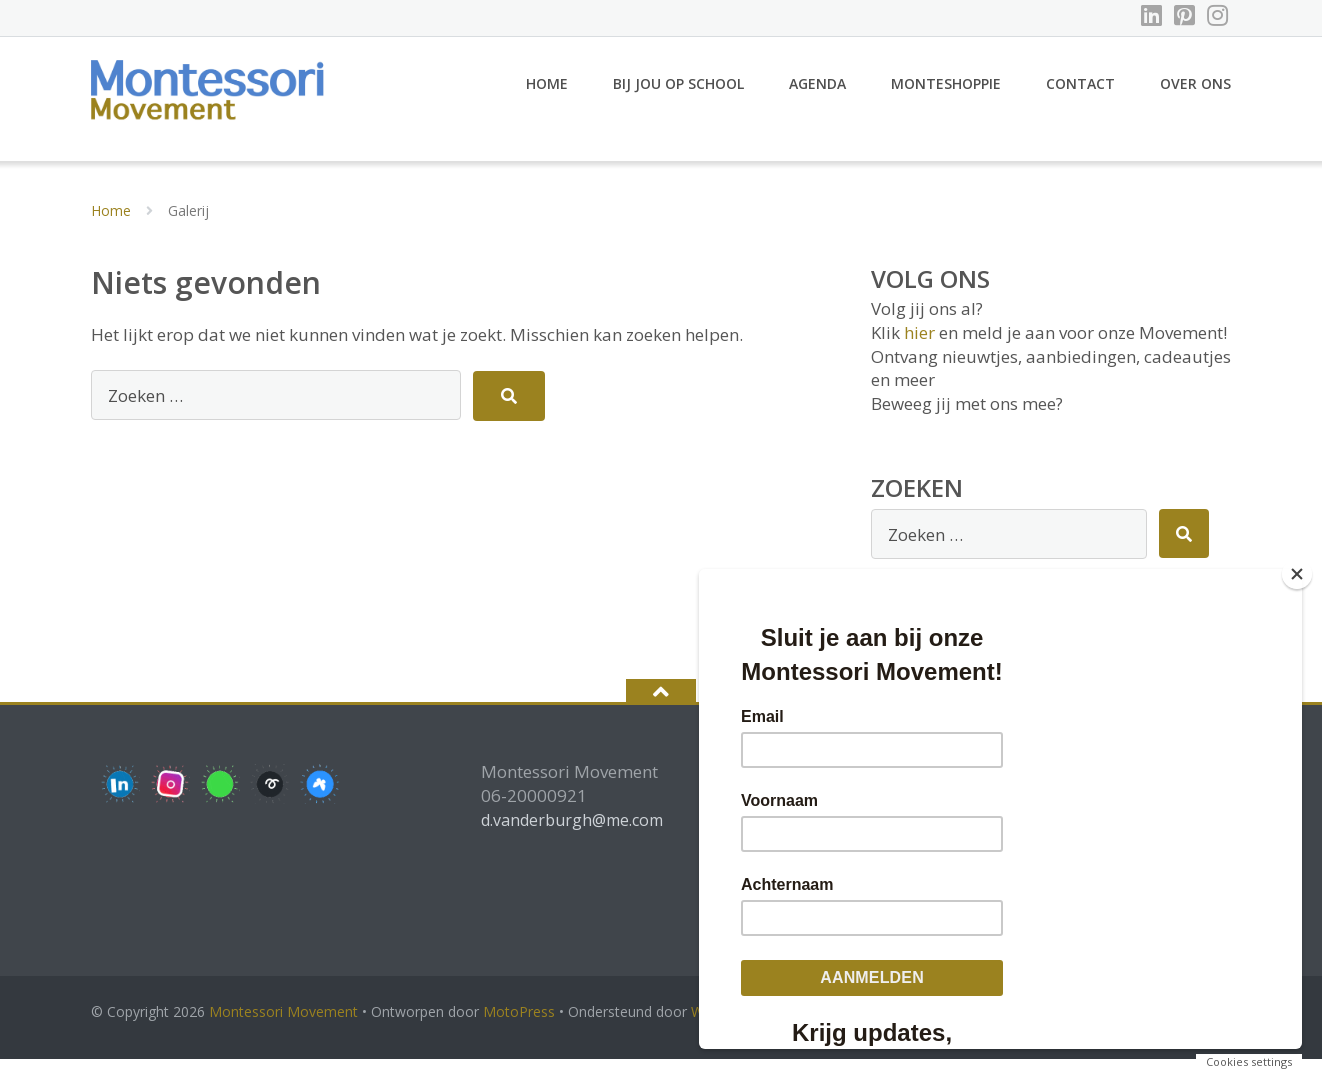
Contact (1080, 92)
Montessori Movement (283, 1021)
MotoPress (519, 1021)
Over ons (1195, 92)
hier (919, 341)
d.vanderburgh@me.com (572, 829)
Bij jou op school (678, 92)
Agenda (817, 92)
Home (547, 92)
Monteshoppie (946, 92)
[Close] (1297, 574)
